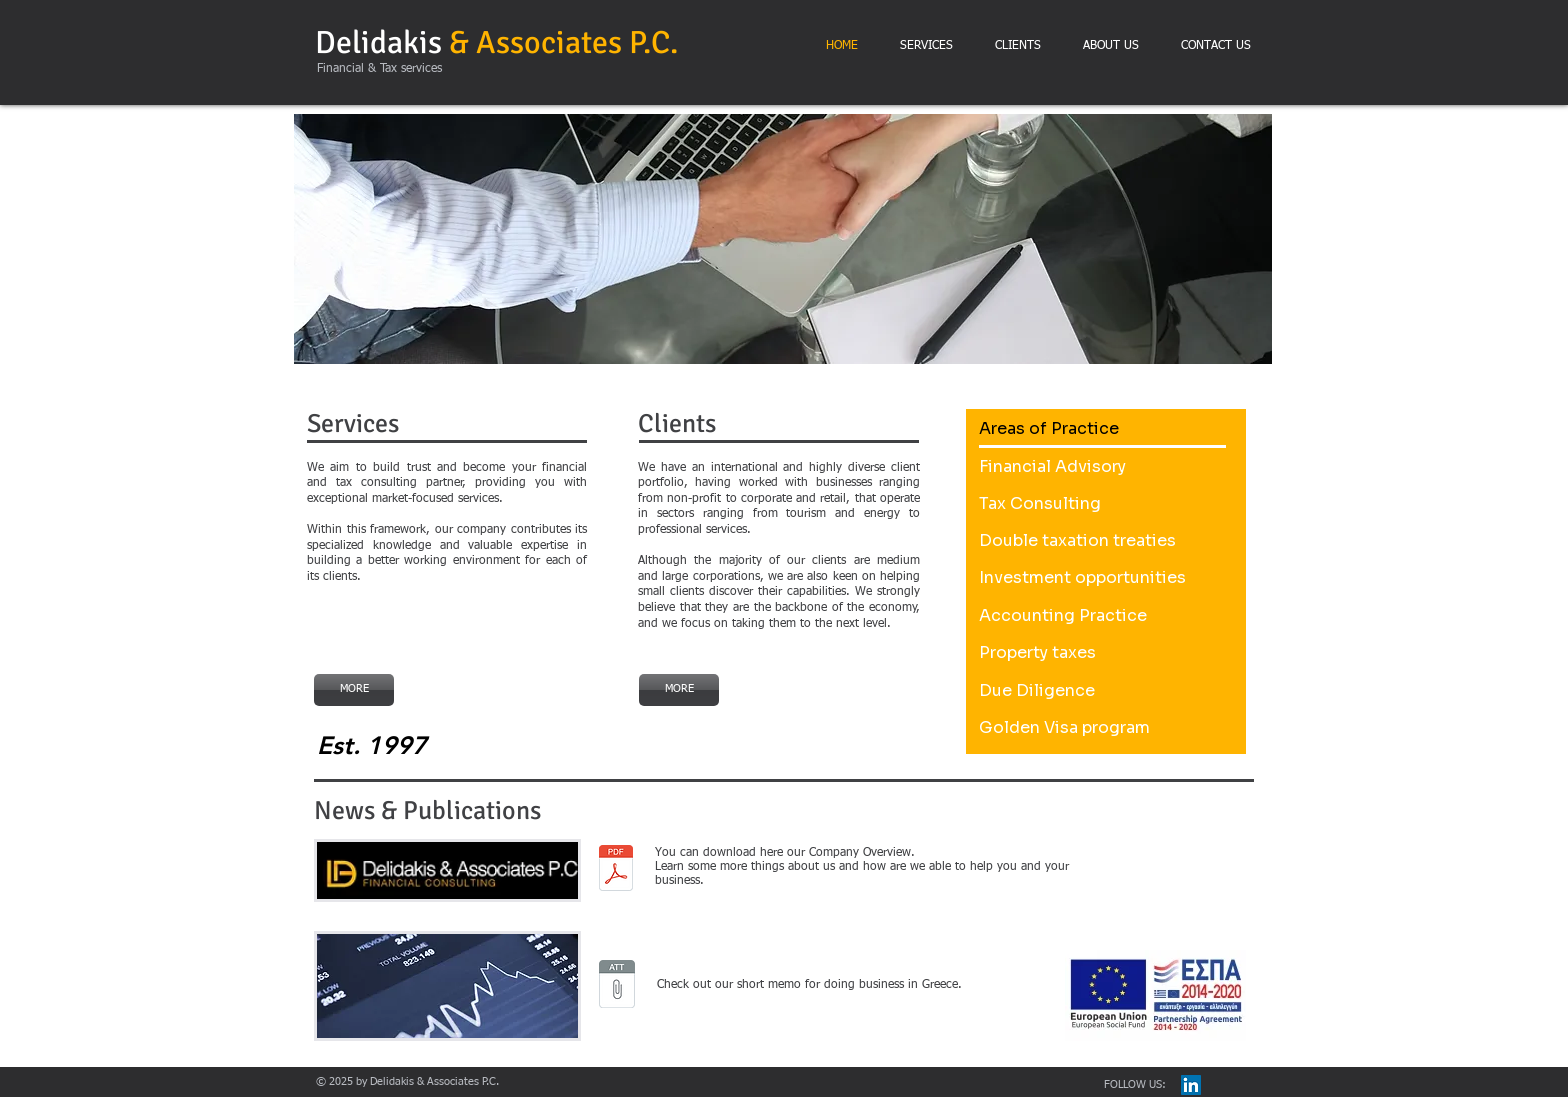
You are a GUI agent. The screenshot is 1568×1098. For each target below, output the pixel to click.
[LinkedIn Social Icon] (1191, 1085)
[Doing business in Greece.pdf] (617, 986)
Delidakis (496, 42)
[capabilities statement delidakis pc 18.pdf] (616, 870)
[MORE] (354, 690)
